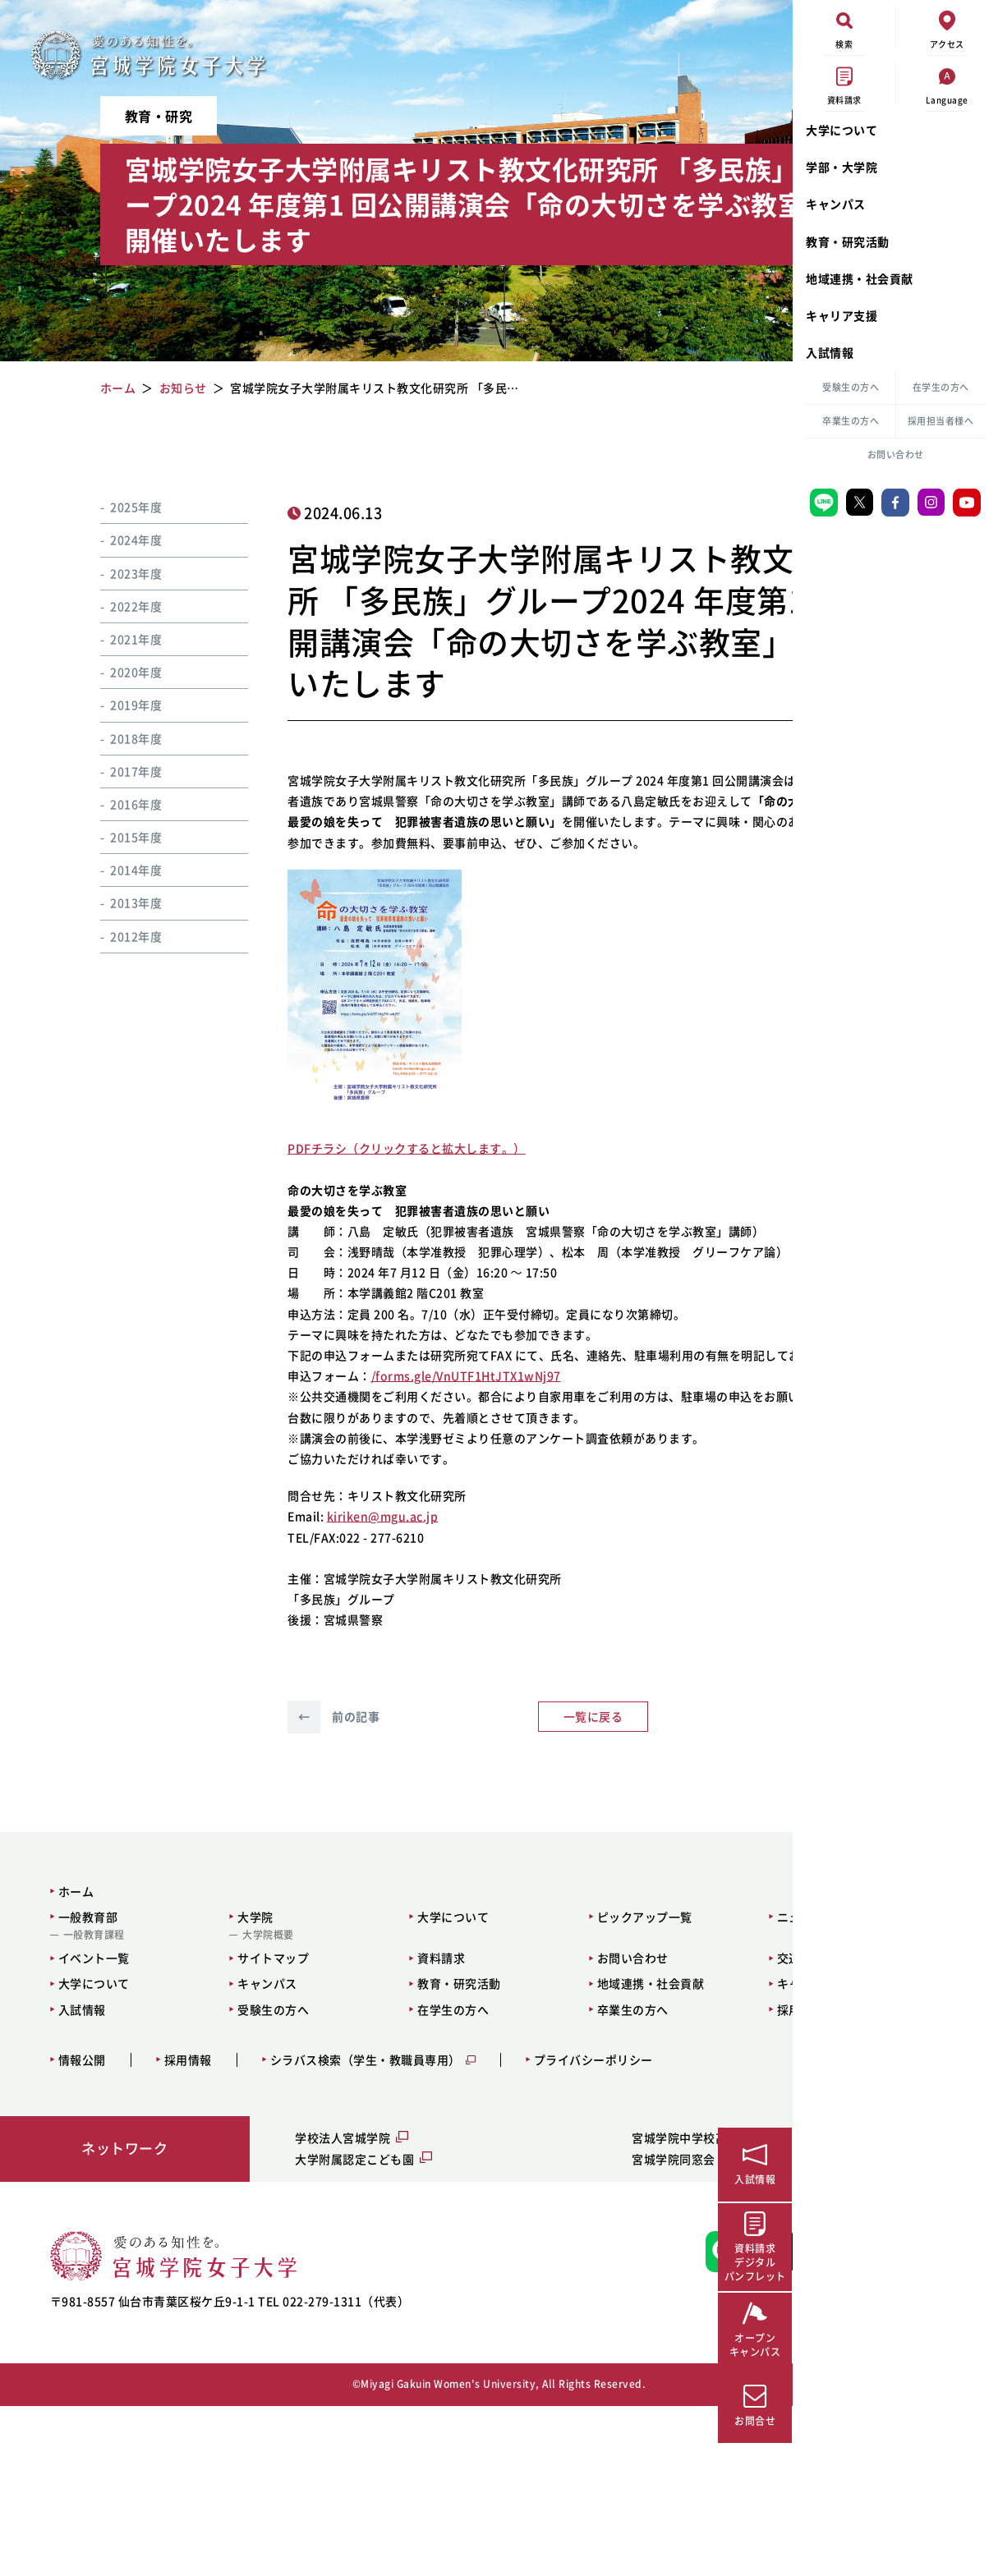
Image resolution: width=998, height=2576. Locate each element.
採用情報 (177, 2204)
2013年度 (115, 902)
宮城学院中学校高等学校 (569, 2283)
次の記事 (667, 1861)
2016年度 (115, 804)
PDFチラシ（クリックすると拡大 (348, 1210)
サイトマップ (226, 2103)
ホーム (66, 2035)
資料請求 (357, 2103)
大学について (841, 130)
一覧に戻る (487, 1861)
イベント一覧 (83, 2103)
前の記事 (305, 1861)
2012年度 (115, 936)
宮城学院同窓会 (545, 2303)
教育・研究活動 (848, 241)
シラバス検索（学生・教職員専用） (355, 2204)
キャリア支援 (841, 315)
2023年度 (115, 573)
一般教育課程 (83, 2080)
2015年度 (115, 837)
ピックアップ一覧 (523, 2061)
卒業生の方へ (850, 421)
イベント (678, 512)
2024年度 (115, 539)
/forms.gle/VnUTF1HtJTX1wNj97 (437, 1500)
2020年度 (115, 672)
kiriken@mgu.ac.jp (354, 1661)
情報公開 (71, 2204)
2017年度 (115, 771)
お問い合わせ (895, 454)
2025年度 (115, 506)
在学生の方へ (941, 387)
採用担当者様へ (941, 421)
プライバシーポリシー (582, 2204)
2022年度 (115, 606)
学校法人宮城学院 (283, 2283)
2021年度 (115, 639)
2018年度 (115, 738)
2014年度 (115, 869)
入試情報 (829, 352)
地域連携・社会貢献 (859, 278)
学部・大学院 (841, 166)
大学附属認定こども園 (295, 2303)
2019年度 (115, 704)
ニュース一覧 (654, 2061)
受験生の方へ (850, 387)
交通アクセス (654, 2103)
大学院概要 (221, 2080)
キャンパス (836, 203)
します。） (467, 1210)
